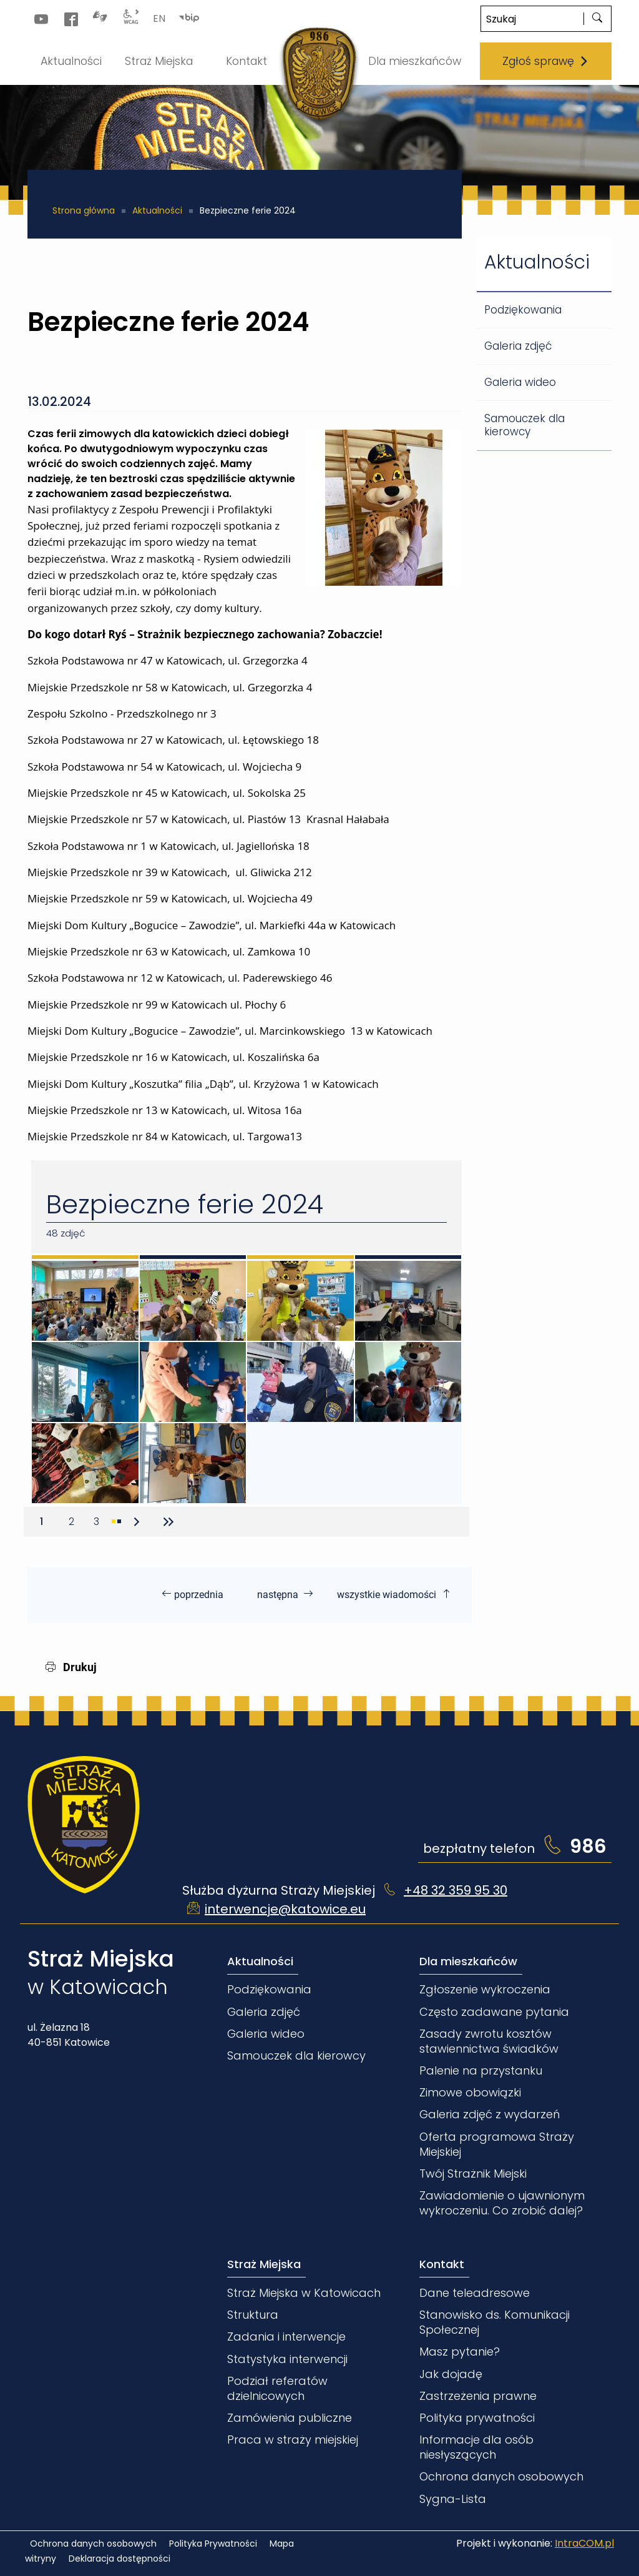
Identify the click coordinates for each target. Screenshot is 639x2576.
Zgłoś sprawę (545, 61)
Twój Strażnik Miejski (473, 2173)
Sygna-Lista (452, 2499)
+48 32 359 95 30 (455, 1890)
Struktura (252, 2314)
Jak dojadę (450, 2374)
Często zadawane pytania (494, 2012)
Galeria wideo (520, 382)
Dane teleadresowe (474, 2293)
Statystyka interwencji (287, 2359)
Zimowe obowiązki (470, 2092)
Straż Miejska (264, 2264)
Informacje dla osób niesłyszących (476, 2447)
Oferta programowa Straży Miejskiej (496, 2144)
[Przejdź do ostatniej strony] (166, 1521)
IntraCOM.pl (584, 2543)
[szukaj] (597, 18)
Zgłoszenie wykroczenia (484, 1989)
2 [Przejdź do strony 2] (76, 1519)
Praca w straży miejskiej (292, 2439)
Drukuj (71, 1667)
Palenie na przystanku (480, 2070)
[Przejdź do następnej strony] (136, 1521)
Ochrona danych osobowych (501, 2476)
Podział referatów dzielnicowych (277, 2388)
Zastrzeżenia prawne (478, 2396)
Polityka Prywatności (213, 2543)
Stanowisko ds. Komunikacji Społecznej (494, 2322)
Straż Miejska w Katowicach (304, 2293)
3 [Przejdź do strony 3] (101, 1519)
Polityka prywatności (477, 2417)
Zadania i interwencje (286, 2336)
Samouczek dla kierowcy (524, 425)
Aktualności (157, 210)
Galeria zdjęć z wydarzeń (489, 2114)
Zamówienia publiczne (289, 2417)
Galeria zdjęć (518, 345)
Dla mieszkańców (468, 1961)
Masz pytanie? (459, 2351)
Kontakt (441, 2264)
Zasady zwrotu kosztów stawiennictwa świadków (489, 2041)
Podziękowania (523, 309)
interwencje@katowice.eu (285, 1909)
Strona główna (83, 210)
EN (159, 18)
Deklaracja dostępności (119, 2558)
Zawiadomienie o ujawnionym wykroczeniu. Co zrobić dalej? (502, 2203)
